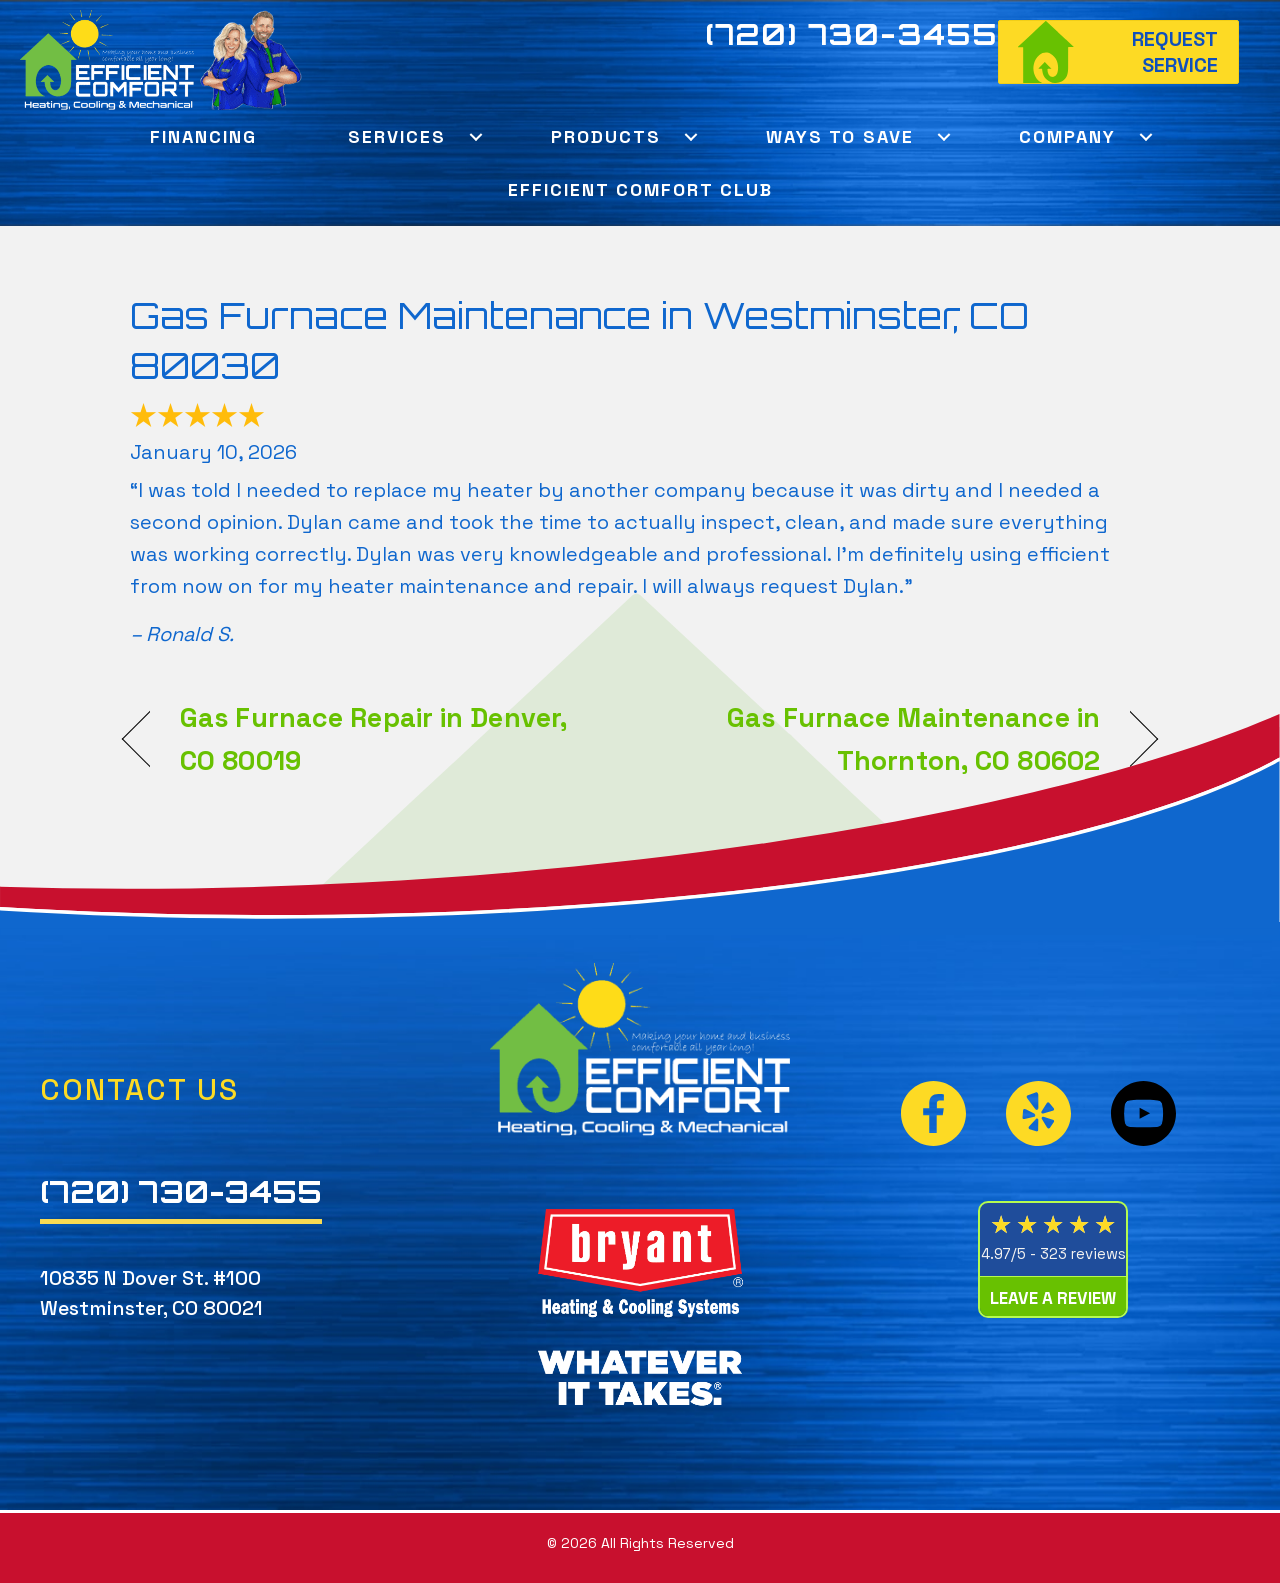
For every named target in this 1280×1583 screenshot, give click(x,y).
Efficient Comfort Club (640, 189)
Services (397, 136)
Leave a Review (1053, 1298)
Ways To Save (840, 136)
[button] (475, 136)
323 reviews (1083, 1253)
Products (606, 136)
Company (1067, 136)
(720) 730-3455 (852, 34)
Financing (203, 136)
